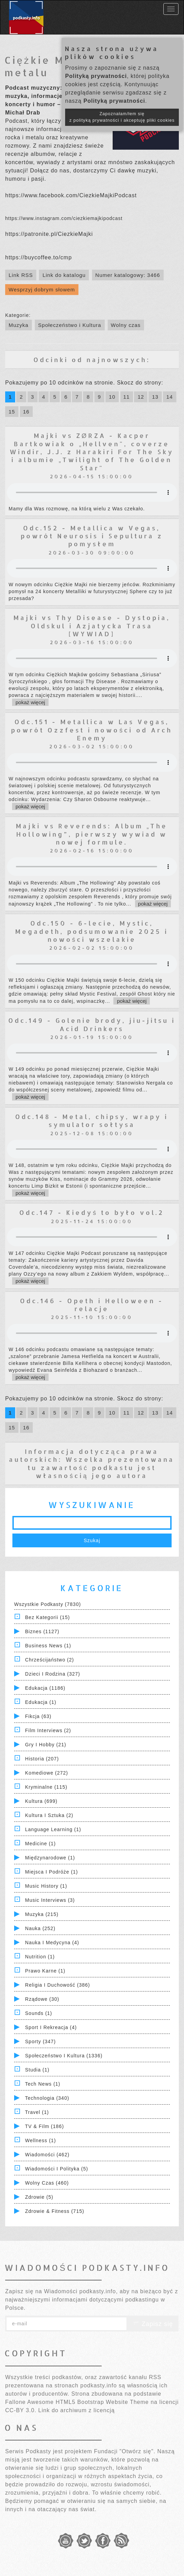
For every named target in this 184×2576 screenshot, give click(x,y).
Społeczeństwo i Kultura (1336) (64, 2055)
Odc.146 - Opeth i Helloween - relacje (91, 1304)
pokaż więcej (30, 702)
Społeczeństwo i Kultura (69, 325)
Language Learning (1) (53, 1829)
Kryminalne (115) (46, 1787)
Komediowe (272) (46, 1773)
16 (26, 412)
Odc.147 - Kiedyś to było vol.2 (91, 1212)
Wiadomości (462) (47, 2154)
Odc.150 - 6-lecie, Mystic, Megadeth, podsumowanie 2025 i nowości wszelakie (91, 931)
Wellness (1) (40, 2140)
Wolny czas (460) (47, 2183)
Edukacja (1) (41, 1702)
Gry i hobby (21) (45, 1744)
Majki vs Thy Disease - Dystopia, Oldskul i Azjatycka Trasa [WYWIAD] (91, 625)
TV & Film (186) (44, 2126)
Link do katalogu (63, 275)
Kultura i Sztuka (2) (49, 1815)
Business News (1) (48, 1645)
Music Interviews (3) (50, 1900)
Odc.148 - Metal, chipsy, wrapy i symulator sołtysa (91, 1120)
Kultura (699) (41, 1801)
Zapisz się (152, 2323)
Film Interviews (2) (48, 1730)
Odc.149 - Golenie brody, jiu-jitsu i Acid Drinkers (91, 1024)
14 (169, 397)
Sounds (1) (38, 2013)
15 (12, 412)
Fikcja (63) (38, 1716)
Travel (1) (37, 2112)
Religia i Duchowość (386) (57, 1985)
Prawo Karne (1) (45, 1971)
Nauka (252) (40, 1928)
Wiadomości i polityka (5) (56, 2168)
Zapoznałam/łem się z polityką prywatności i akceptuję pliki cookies (122, 117)
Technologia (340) (47, 2098)
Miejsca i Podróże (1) (51, 1872)
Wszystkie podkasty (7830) (47, 1604)
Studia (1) (37, 2070)
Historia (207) (42, 1758)
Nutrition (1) (40, 1956)
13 (155, 397)
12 (140, 397)
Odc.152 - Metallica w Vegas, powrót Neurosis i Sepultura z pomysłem (92, 536)
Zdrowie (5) (39, 2197)
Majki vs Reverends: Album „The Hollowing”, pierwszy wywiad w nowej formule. (91, 834)
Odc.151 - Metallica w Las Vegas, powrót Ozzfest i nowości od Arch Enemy (91, 730)
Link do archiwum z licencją (76, 2410)
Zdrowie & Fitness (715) (54, 2211)
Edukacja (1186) (45, 1688)
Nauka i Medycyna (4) (52, 1942)
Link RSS (21, 275)
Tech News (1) (42, 2084)
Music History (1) (46, 1886)
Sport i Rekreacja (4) (51, 2027)
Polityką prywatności (96, 76)
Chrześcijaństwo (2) (49, 1660)
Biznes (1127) (42, 1631)
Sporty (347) (40, 2041)
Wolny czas (126, 325)
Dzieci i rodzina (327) (52, 1674)
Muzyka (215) (42, 1914)
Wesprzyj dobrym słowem (42, 289)
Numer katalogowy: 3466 (127, 275)
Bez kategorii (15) (47, 1617)
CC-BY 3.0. (21, 2410)
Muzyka (19, 325)
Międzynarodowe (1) (50, 1857)
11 (126, 397)
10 (112, 397)
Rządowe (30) (42, 1999)
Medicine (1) (40, 1843)
